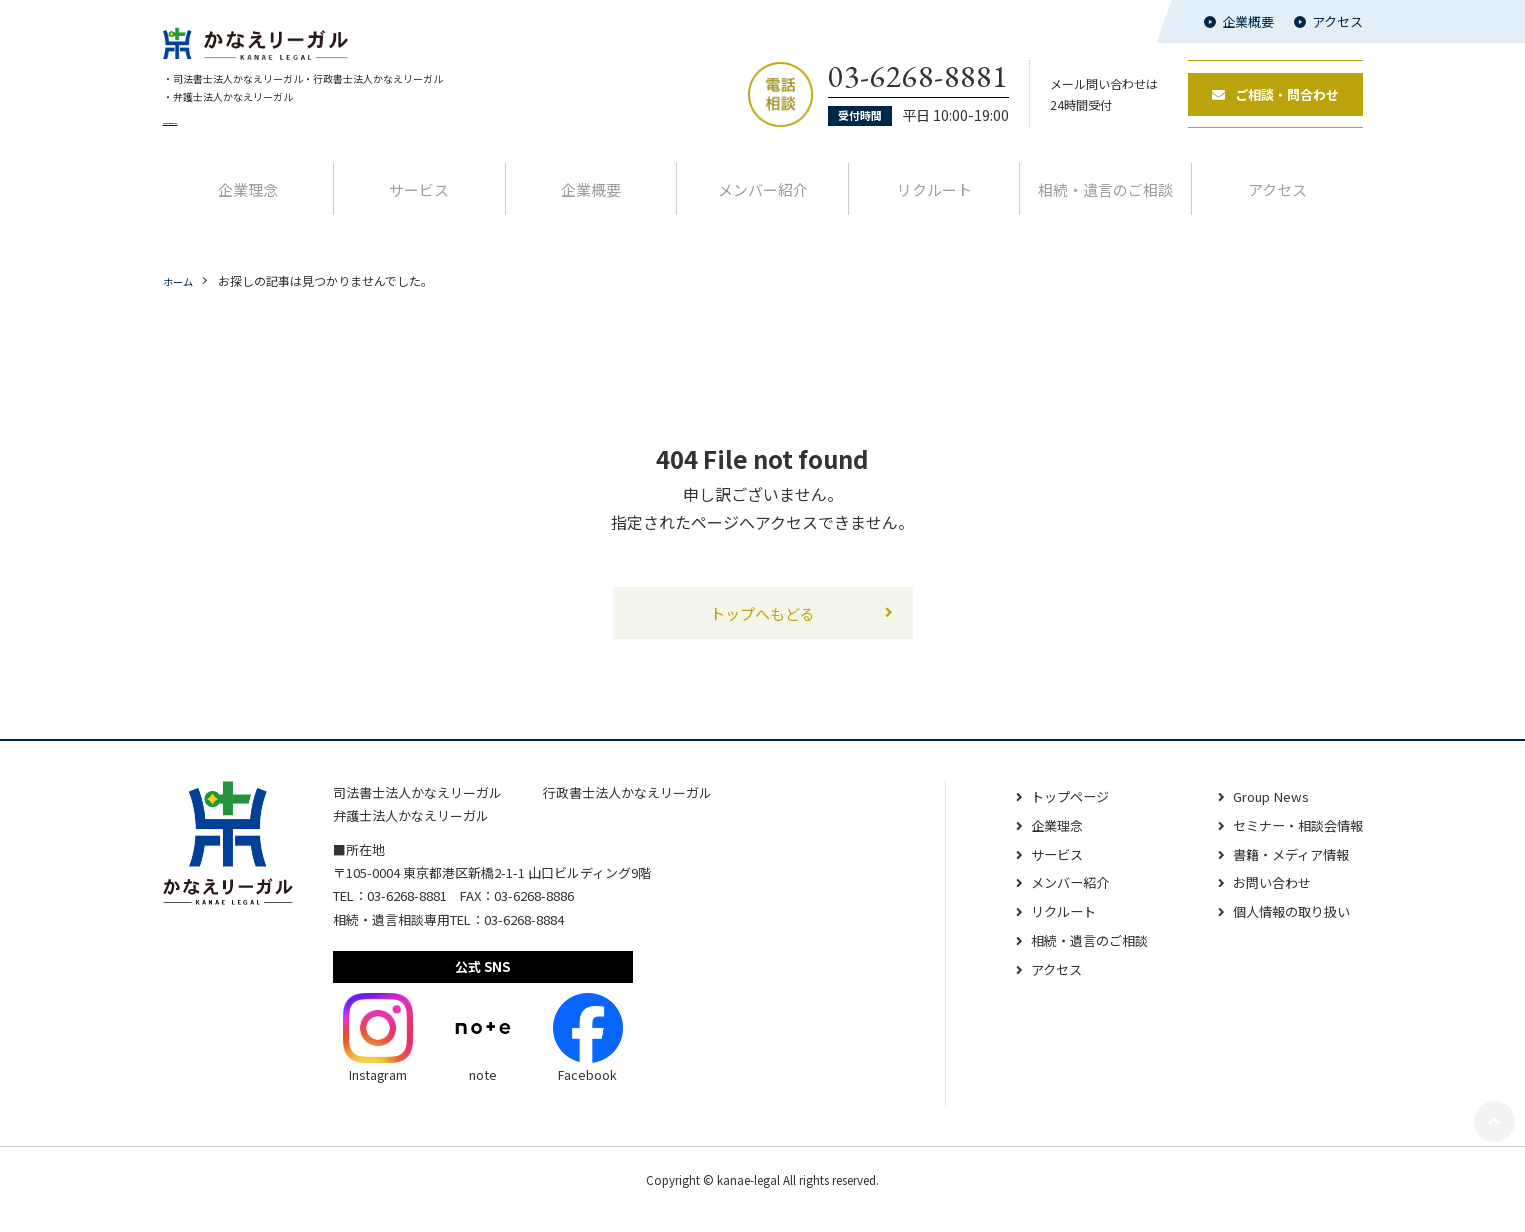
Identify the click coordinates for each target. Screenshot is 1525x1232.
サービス (419, 205)
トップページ (1054, 816)
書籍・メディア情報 (1285, 873)
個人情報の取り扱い (1286, 931)
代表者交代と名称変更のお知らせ (253, 139)
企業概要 (1248, 21)
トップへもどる (763, 630)
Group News (1263, 816)
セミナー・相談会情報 (1293, 844)
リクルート (934, 205)
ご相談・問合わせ (1275, 103)
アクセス (1337, 21)
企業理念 (248, 205)
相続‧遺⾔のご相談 (1105, 205)
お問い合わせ (1265, 902)
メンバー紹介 (763, 205)
